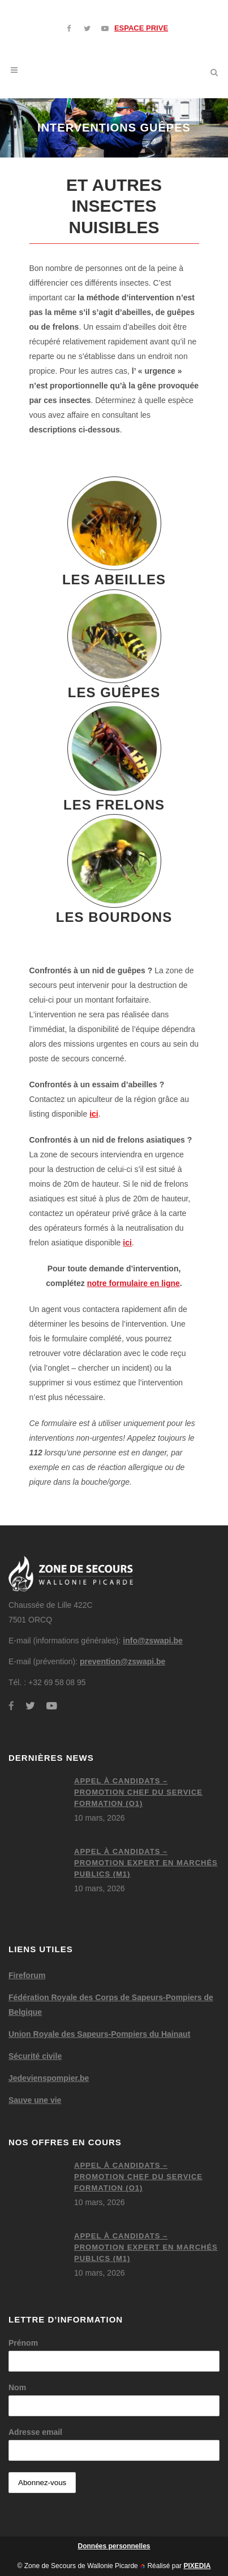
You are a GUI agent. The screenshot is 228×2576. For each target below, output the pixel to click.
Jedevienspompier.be (48, 2078)
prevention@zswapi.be (122, 1661)
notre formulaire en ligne (133, 1283)
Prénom (23, 2342)
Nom (17, 2387)
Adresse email (35, 2432)
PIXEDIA (196, 2566)
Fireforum (26, 1975)
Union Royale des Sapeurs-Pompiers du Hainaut (99, 2034)
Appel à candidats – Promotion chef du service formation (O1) (138, 1792)
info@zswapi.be (152, 1640)
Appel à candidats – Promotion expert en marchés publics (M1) (146, 1862)
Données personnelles (114, 2546)
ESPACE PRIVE (141, 28)
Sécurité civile (35, 2056)
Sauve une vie (34, 2100)
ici (93, 1113)
